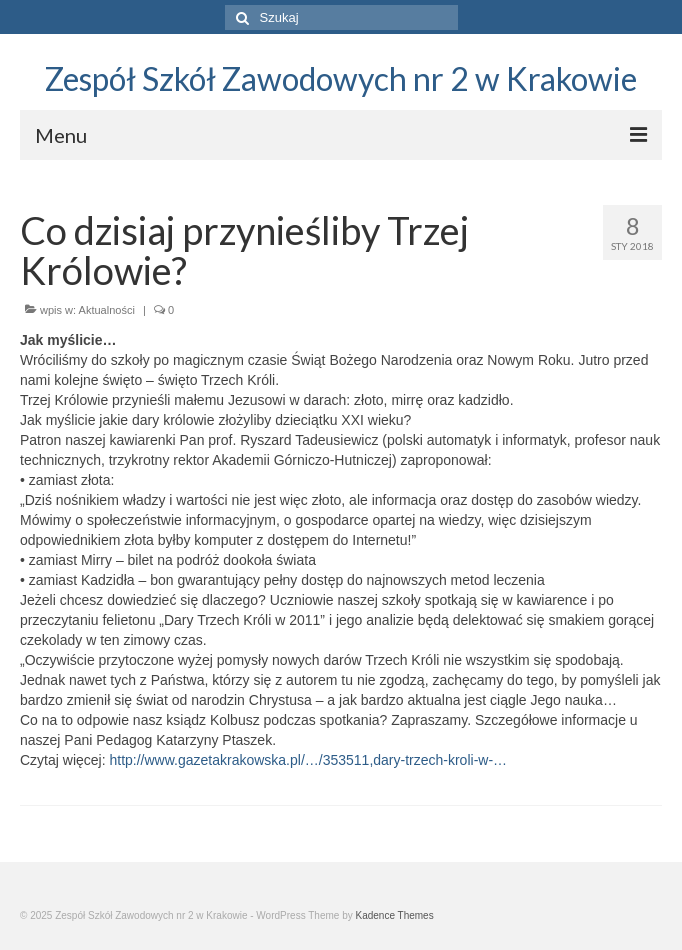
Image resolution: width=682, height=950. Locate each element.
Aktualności (107, 310)
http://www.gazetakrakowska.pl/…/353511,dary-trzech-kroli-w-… (308, 760)
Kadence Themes (394, 915)
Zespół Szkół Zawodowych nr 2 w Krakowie (341, 78)
